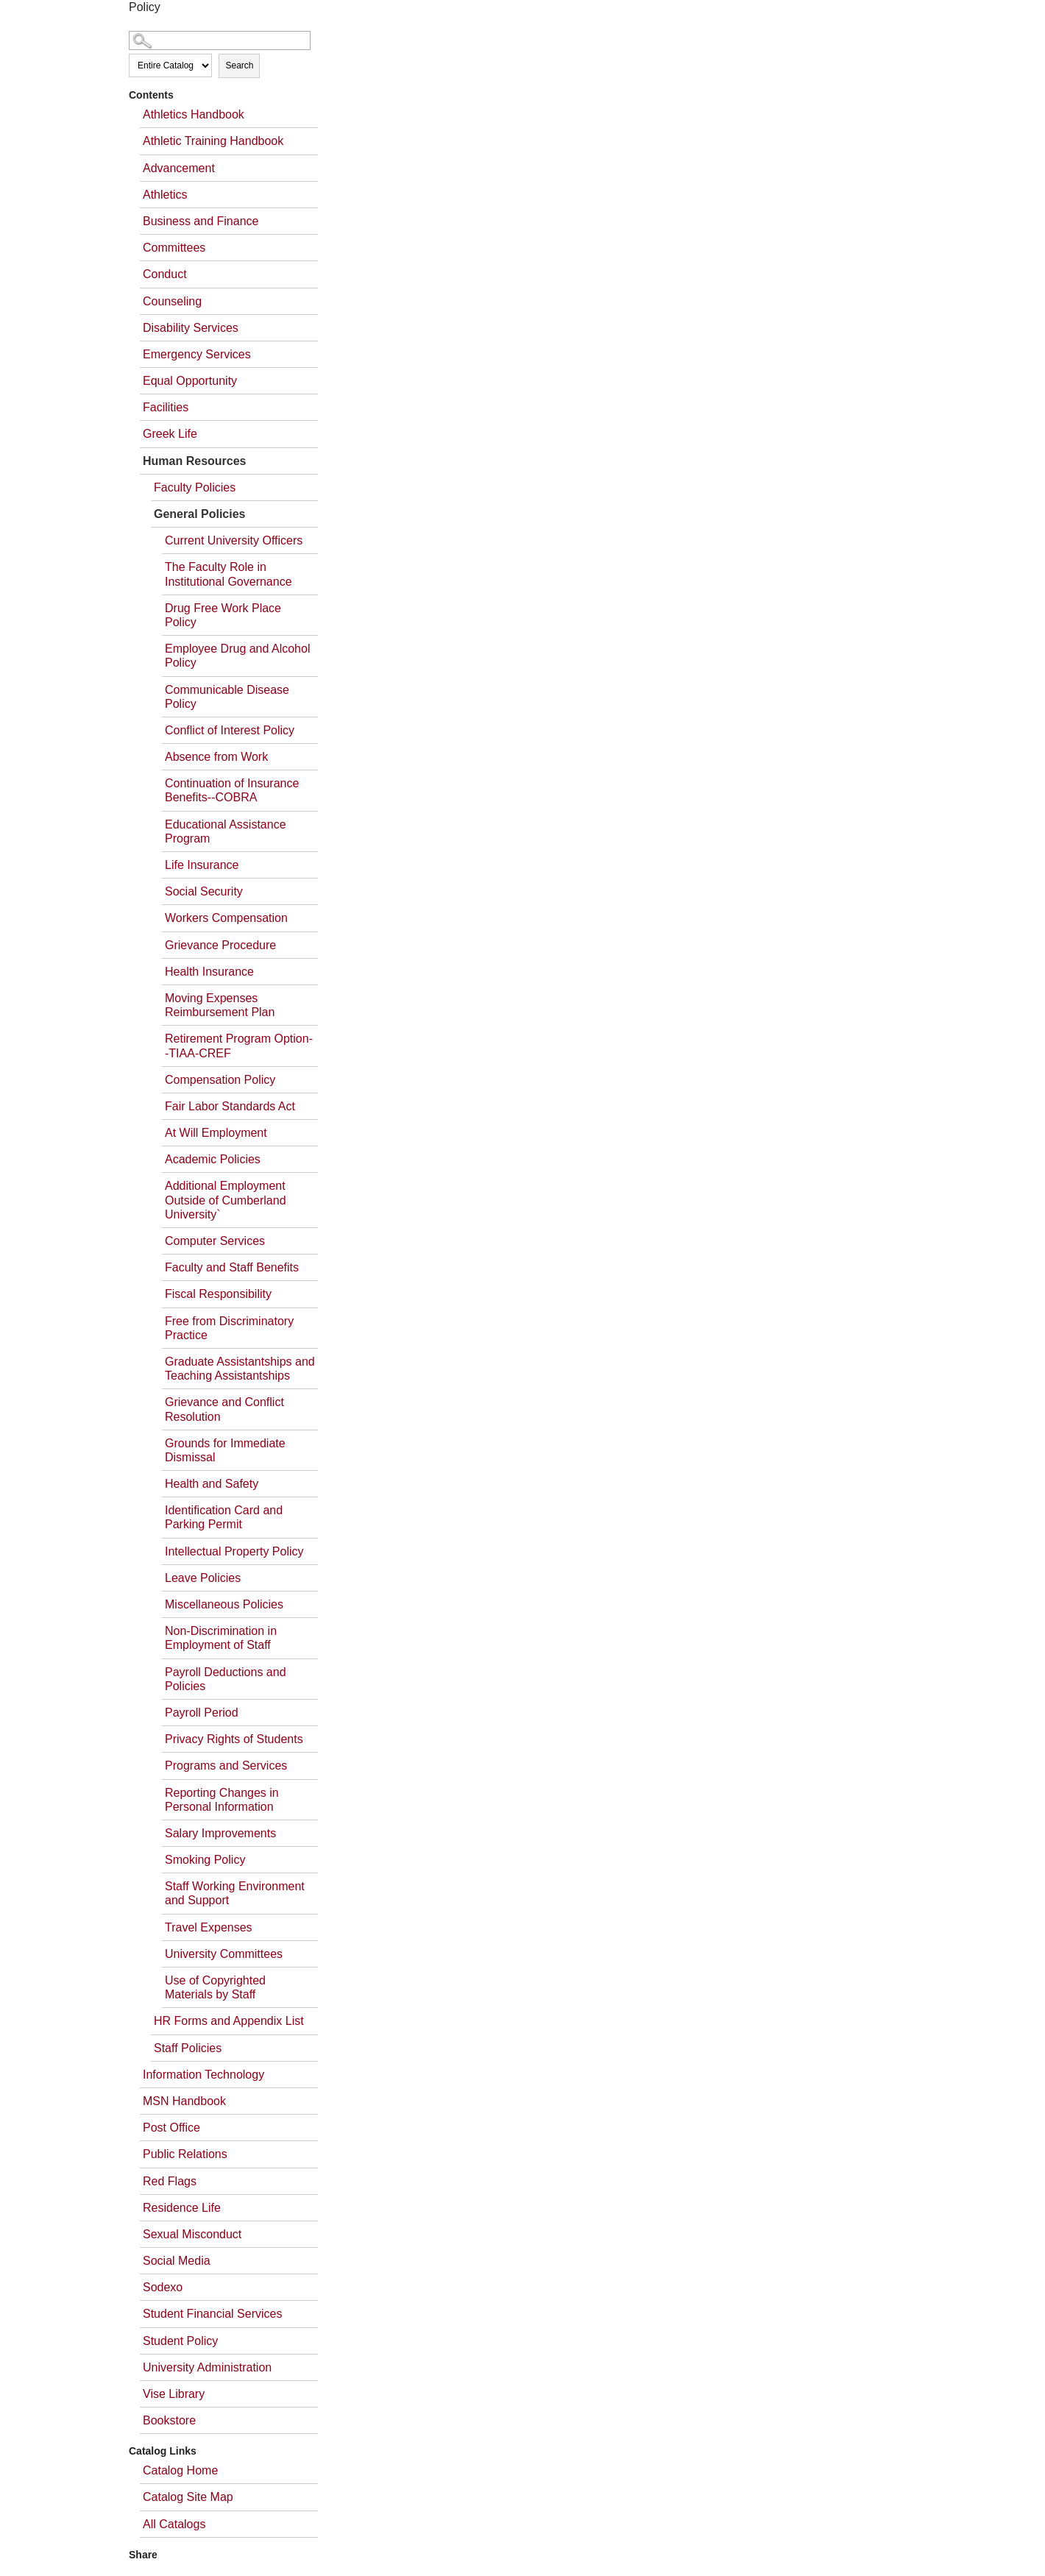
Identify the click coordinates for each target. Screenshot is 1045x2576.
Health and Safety (211, 1483)
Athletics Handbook (193, 114)
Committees (174, 247)
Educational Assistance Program (225, 831)
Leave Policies (203, 1578)
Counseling (172, 301)
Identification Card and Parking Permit (224, 1517)
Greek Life (170, 433)
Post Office (171, 2127)
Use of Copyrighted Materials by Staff (215, 1987)
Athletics (165, 194)
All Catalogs (174, 2524)
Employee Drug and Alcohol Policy (237, 655)
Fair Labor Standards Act (230, 1106)
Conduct (165, 274)
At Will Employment (216, 1132)
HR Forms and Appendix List (229, 2021)
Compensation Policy (220, 1080)
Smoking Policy (205, 1859)
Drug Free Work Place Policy (223, 615)
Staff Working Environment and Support (235, 1893)
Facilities (165, 407)
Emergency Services (197, 354)
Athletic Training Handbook (213, 141)
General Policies (200, 514)
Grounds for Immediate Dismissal (225, 1450)
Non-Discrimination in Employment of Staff (221, 1638)
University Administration (207, 2367)
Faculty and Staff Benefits (232, 1267)
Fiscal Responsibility (218, 1294)
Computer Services (215, 1241)
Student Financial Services (212, 2313)
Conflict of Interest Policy (229, 730)
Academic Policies (213, 1159)
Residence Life (182, 2207)
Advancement (179, 168)
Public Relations (185, 2154)
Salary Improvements (220, 1833)
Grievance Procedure (220, 945)
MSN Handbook (184, 2101)
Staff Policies (188, 2048)
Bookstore (169, 2420)
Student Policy (180, 2341)
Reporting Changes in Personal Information (222, 1799)
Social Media (176, 2260)
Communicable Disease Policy (227, 697)
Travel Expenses (208, 1927)
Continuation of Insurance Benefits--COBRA (232, 790)
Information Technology (203, 2074)
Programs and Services (226, 1765)
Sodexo (163, 2287)
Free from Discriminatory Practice (229, 1328)
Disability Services (190, 328)
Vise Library (174, 2394)
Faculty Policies (194, 487)
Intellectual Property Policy (234, 1551)
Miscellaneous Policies (224, 1604)
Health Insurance (209, 971)
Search (239, 65)
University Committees (224, 1954)
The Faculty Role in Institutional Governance (228, 574)
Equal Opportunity (190, 381)
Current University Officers (233, 540)
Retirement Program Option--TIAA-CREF (239, 1045)
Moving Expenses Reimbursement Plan (219, 1005)
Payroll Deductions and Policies (225, 1679)
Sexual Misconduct (192, 2234)
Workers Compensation (226, 918)
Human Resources (195, 461)
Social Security (204, 891)
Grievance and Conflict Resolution (224, 1409)
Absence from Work (216, 757)
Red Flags (169, 2181)
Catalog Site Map (188, 2497)
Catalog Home (180, 2470)
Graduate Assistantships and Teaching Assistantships (240, 1368)
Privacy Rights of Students (234, 1739)
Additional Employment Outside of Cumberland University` (225, 1199)
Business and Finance (200, 221)
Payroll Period (201, 1712)
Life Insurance (202, 865)
